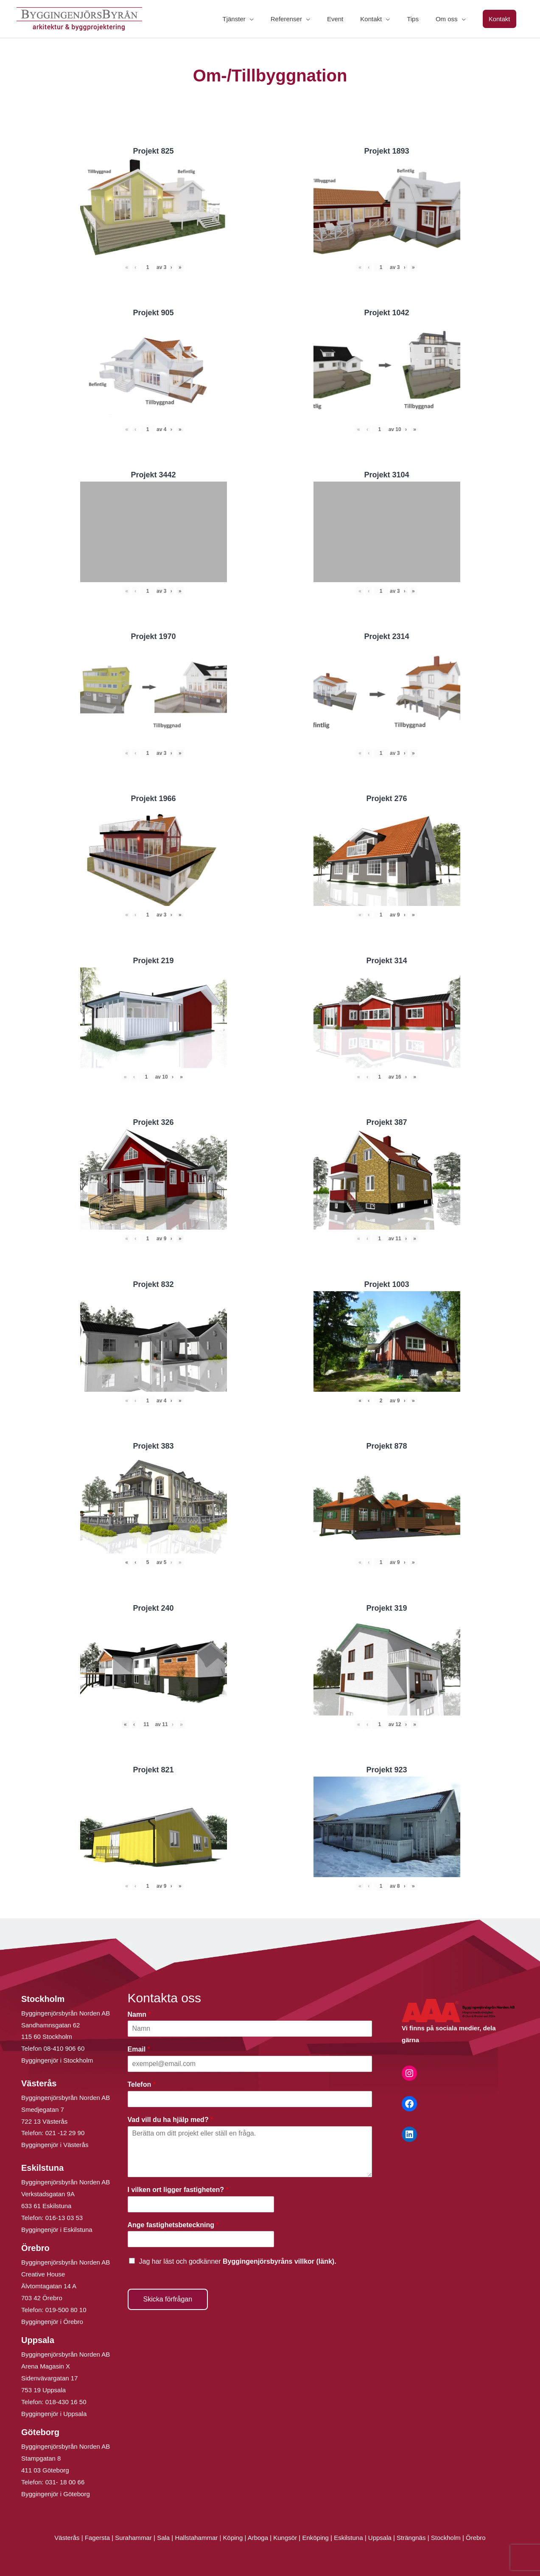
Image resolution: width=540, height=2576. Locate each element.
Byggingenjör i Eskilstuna (56, 2229)
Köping (233, 2537)
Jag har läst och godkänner (237, 2261)
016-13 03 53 (63, 2217)
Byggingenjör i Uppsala (54, 2413)
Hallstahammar (196, 2537)
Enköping (315, 2537)
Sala (163, 2537)
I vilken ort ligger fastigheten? (178, 2189)
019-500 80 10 (65, 2309)
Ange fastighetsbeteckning (173, 2224)
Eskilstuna (349, 2537)
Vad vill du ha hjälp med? (170, 2119)
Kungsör (285, 2537)
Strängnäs (411, 2537)
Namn (139, 2014)
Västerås (67, 2537)
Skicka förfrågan (168, 2299)
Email (139, 2049)
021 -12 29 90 (65, 2132)
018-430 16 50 (66, 2401)
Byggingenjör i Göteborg (55, 2494)
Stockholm (446, 2537)
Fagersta (97, 2537)
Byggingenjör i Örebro (52, 2321)
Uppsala (380, 2537)
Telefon (142, 2084)
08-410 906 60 (64, 2048)
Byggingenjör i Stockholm (57, 2060)
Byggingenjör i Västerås (54, 2144)
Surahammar (133, 2537)
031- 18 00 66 (65, 2482)
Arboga (258, 2537)
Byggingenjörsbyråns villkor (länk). (279, 2261)
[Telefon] (250, 2099)
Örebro (476, 2537)
